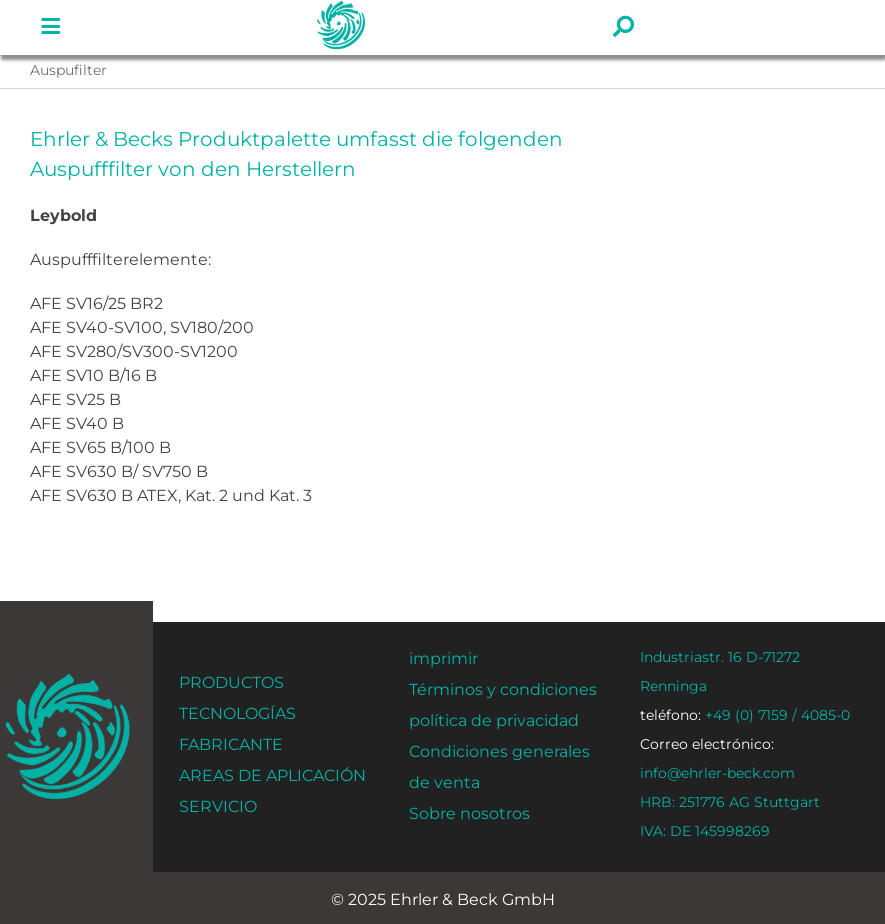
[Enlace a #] (51, 27)
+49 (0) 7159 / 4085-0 (745, 715)
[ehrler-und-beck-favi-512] (67, 679)
